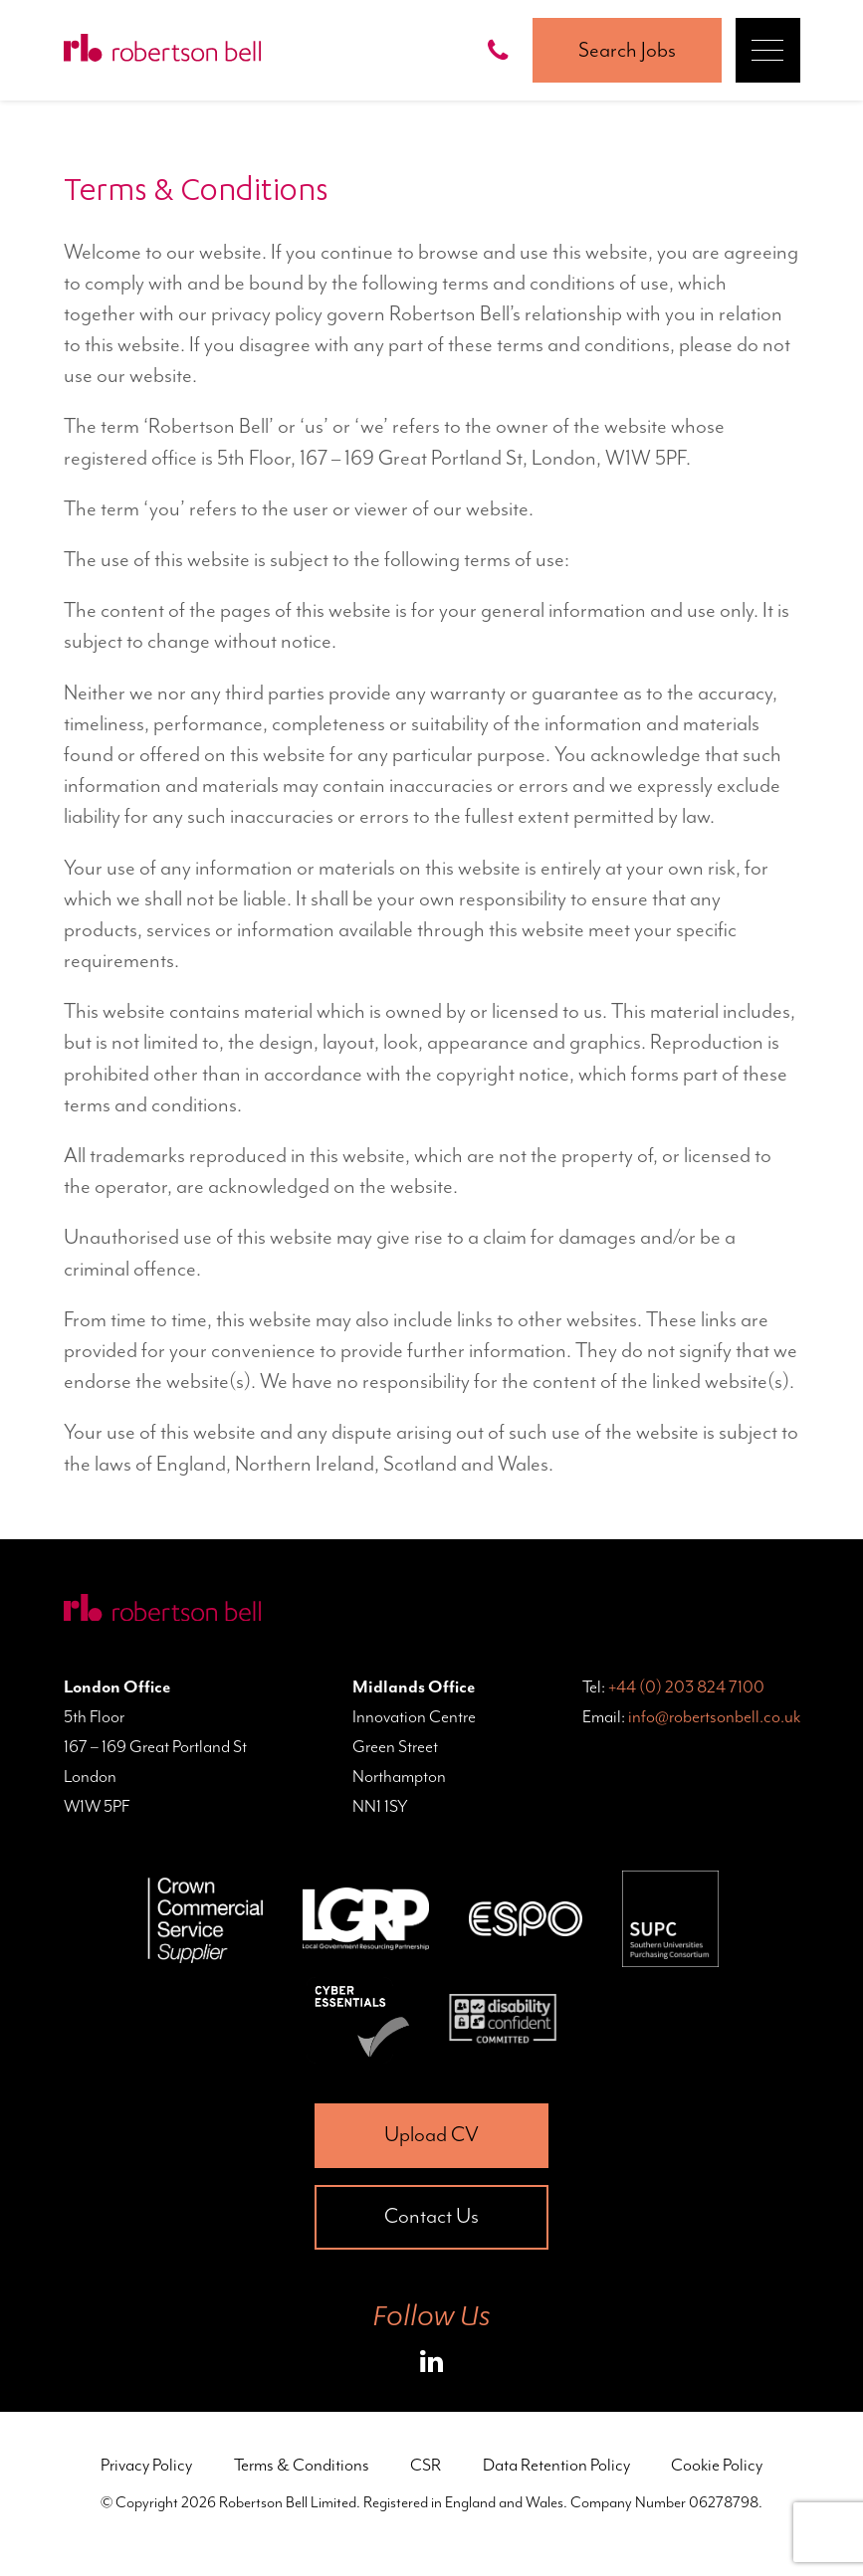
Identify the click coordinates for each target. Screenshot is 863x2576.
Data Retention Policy (556, 2465)
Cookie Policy (716, 2465)
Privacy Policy (146, 2465)
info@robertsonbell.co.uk (714, 1716)
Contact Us (431, 2216)
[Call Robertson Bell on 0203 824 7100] (503, 51)
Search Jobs (627, 50)
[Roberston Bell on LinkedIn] (431, 2365)
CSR (425, 2465)
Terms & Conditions (301, 2465)
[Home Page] (162, 51)
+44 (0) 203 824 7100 (686, 1686)
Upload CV (431, 2134)
